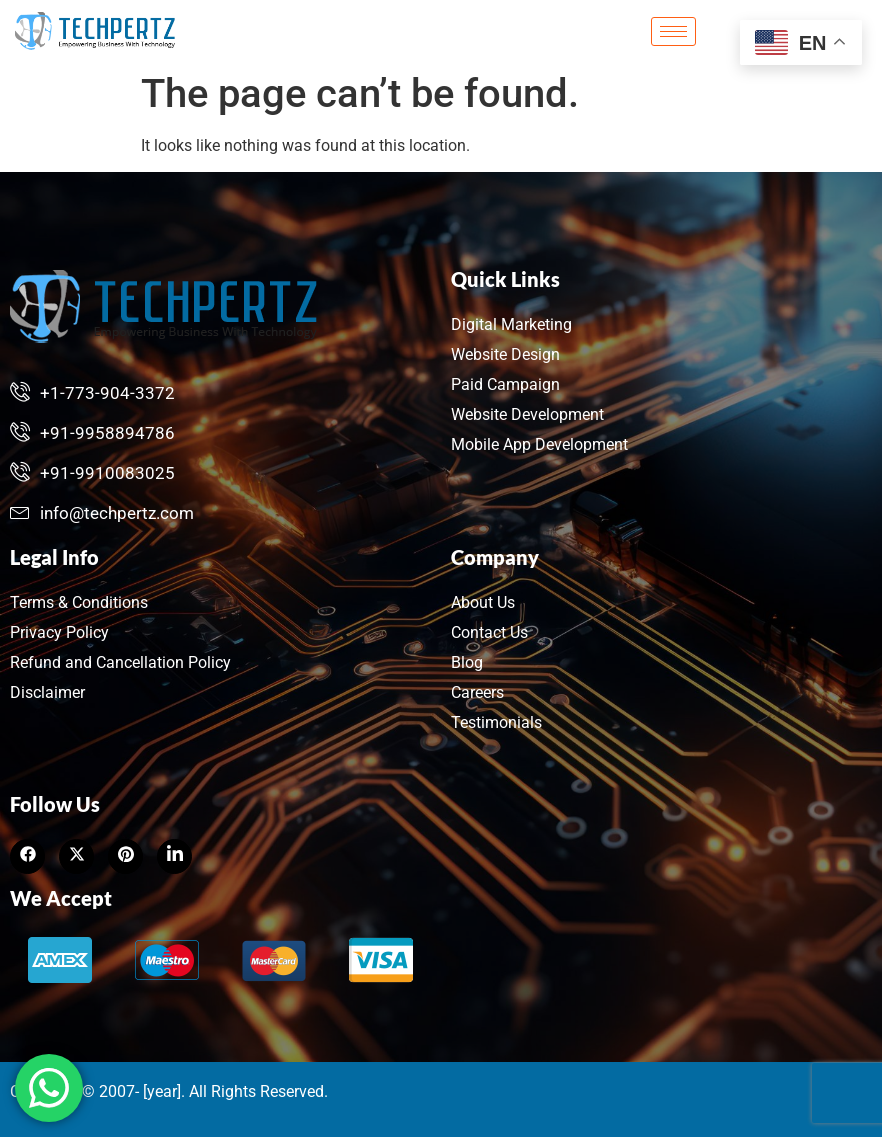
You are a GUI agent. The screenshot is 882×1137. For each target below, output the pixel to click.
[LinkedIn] (125, 856)
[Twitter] (76, 856)
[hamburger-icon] (673, 31)
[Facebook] (27, 856)
